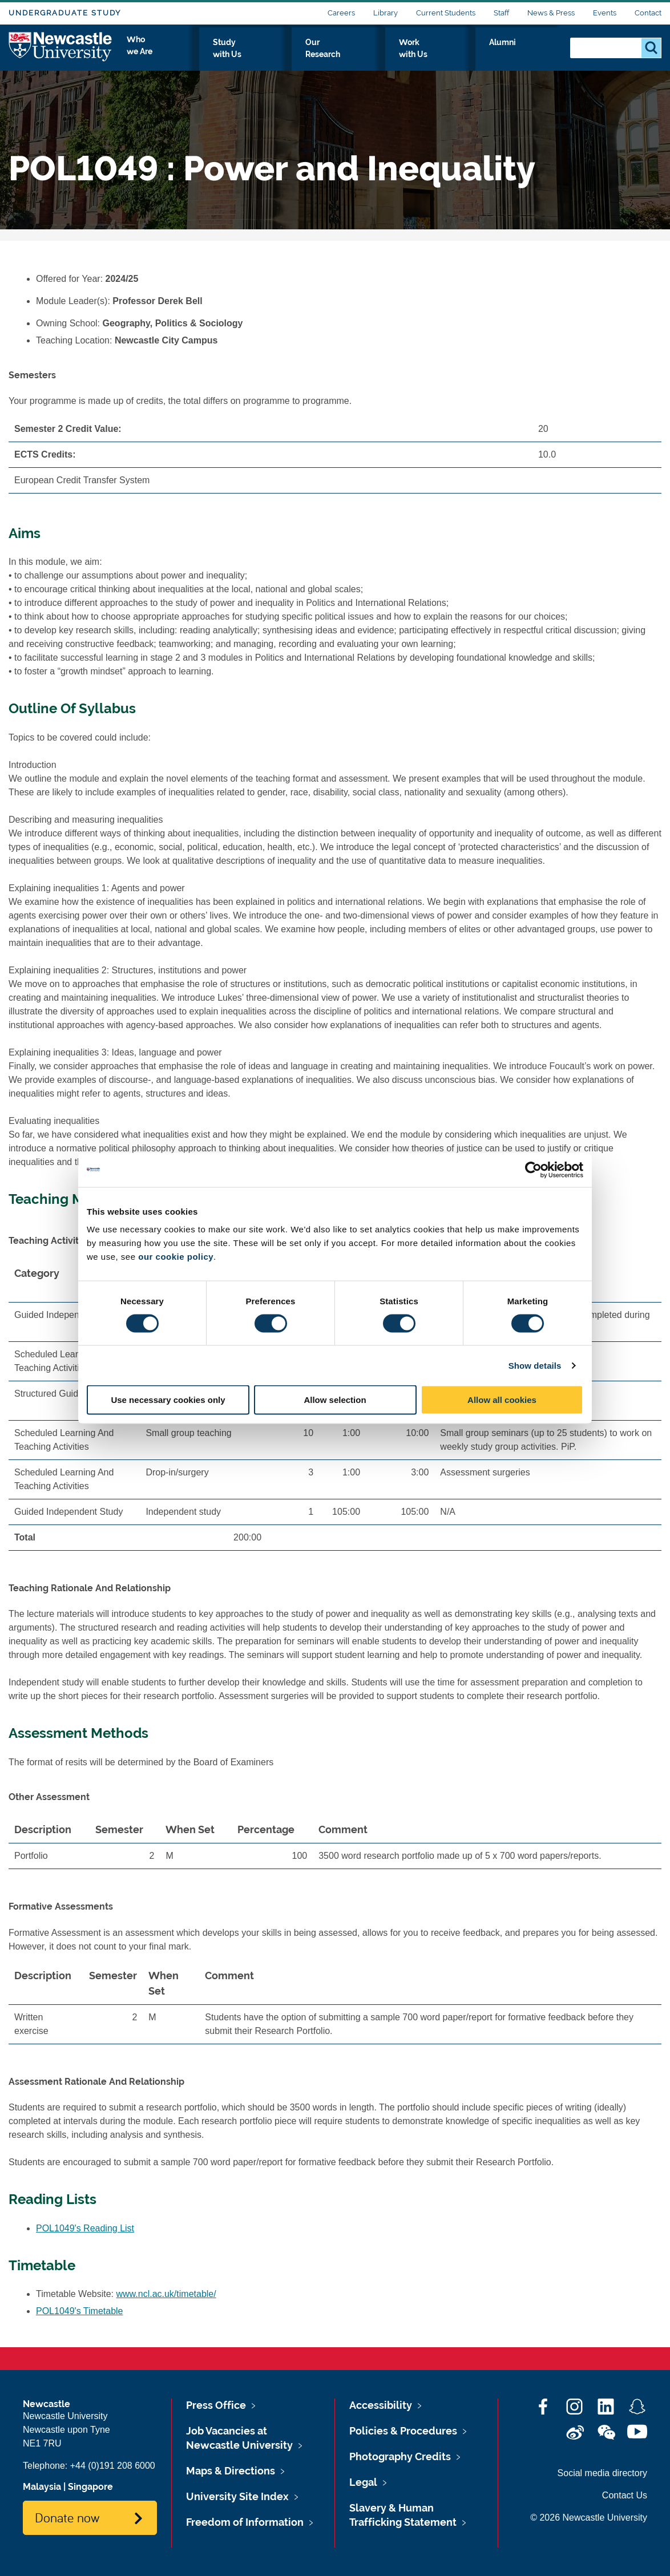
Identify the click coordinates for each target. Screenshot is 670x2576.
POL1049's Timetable (79, 2311)
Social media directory (602, 2473)
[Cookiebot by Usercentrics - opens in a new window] (533, 1169)
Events (604, 13)
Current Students (445, 13)
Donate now (67, 2517)
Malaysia (42, 2486)
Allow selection (335, 1400)
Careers (341, 13)
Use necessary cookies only (168, 1400)
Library (385, 13)
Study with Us (315, 55)
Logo (61, 52)
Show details (535, 1365)
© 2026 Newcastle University (588, 2517)
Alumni (536, 55)
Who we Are (239, 55)
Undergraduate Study (65, 13)
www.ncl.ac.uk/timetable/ (166, 2294)
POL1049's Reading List (85, 2228)
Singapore (90, 2486)
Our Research (395, 55)
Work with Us (472, 55)
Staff (501, 13)
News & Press (551, 13)
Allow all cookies (501, 1400)
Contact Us (624, 2495)
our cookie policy (175, 1256)
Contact (648, 13)
